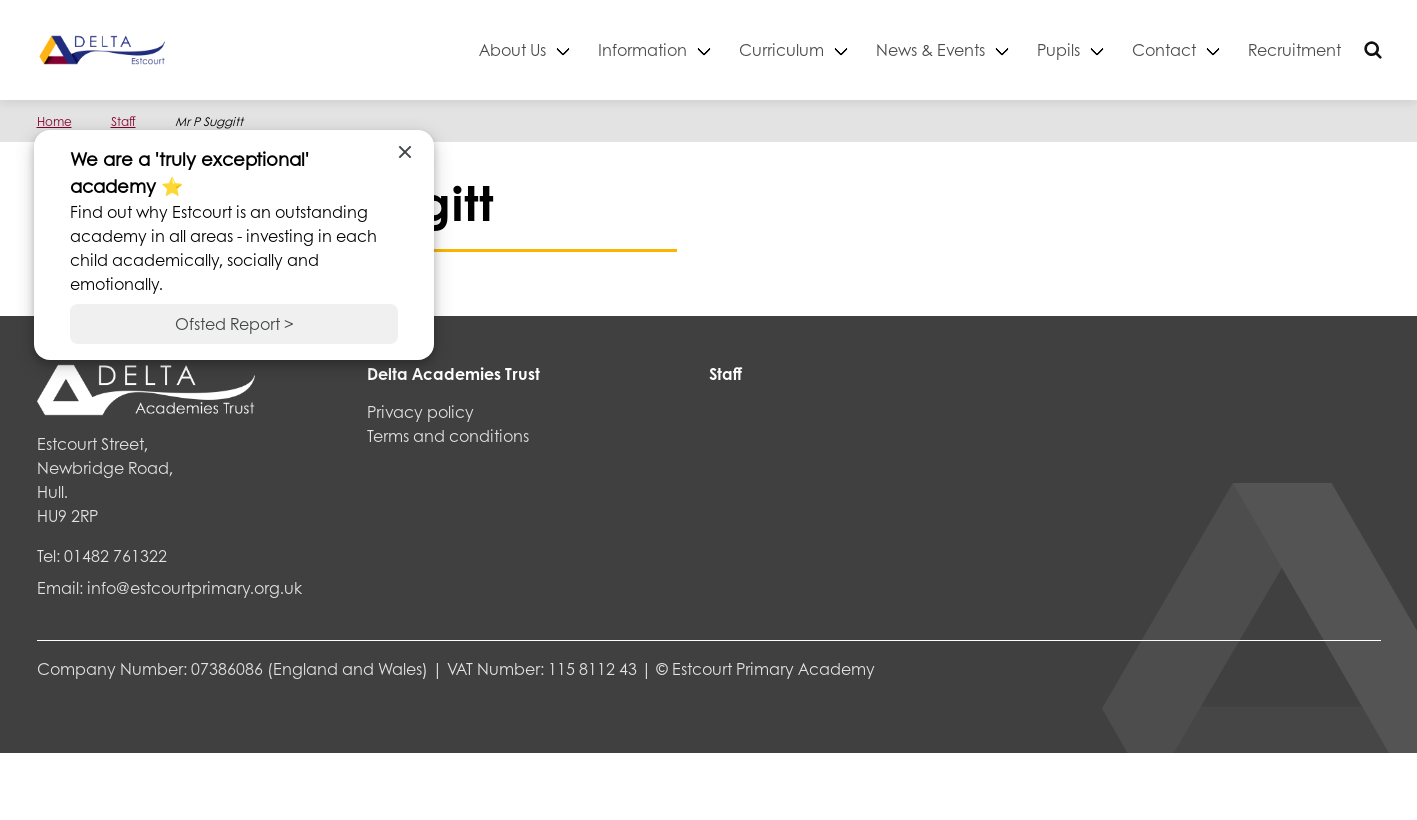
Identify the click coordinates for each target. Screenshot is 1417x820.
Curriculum (781, 49)
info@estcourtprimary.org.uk (194, 587)
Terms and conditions (448, 435)
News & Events (930, 49)
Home (54, 121)
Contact (1164, 49)
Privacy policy (420, 411)
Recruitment (1294, 49)
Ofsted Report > (234, 323)
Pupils (1058, 49)
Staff (123, 121)
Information (642, 49)
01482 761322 (115, 555)
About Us (512, 49)
